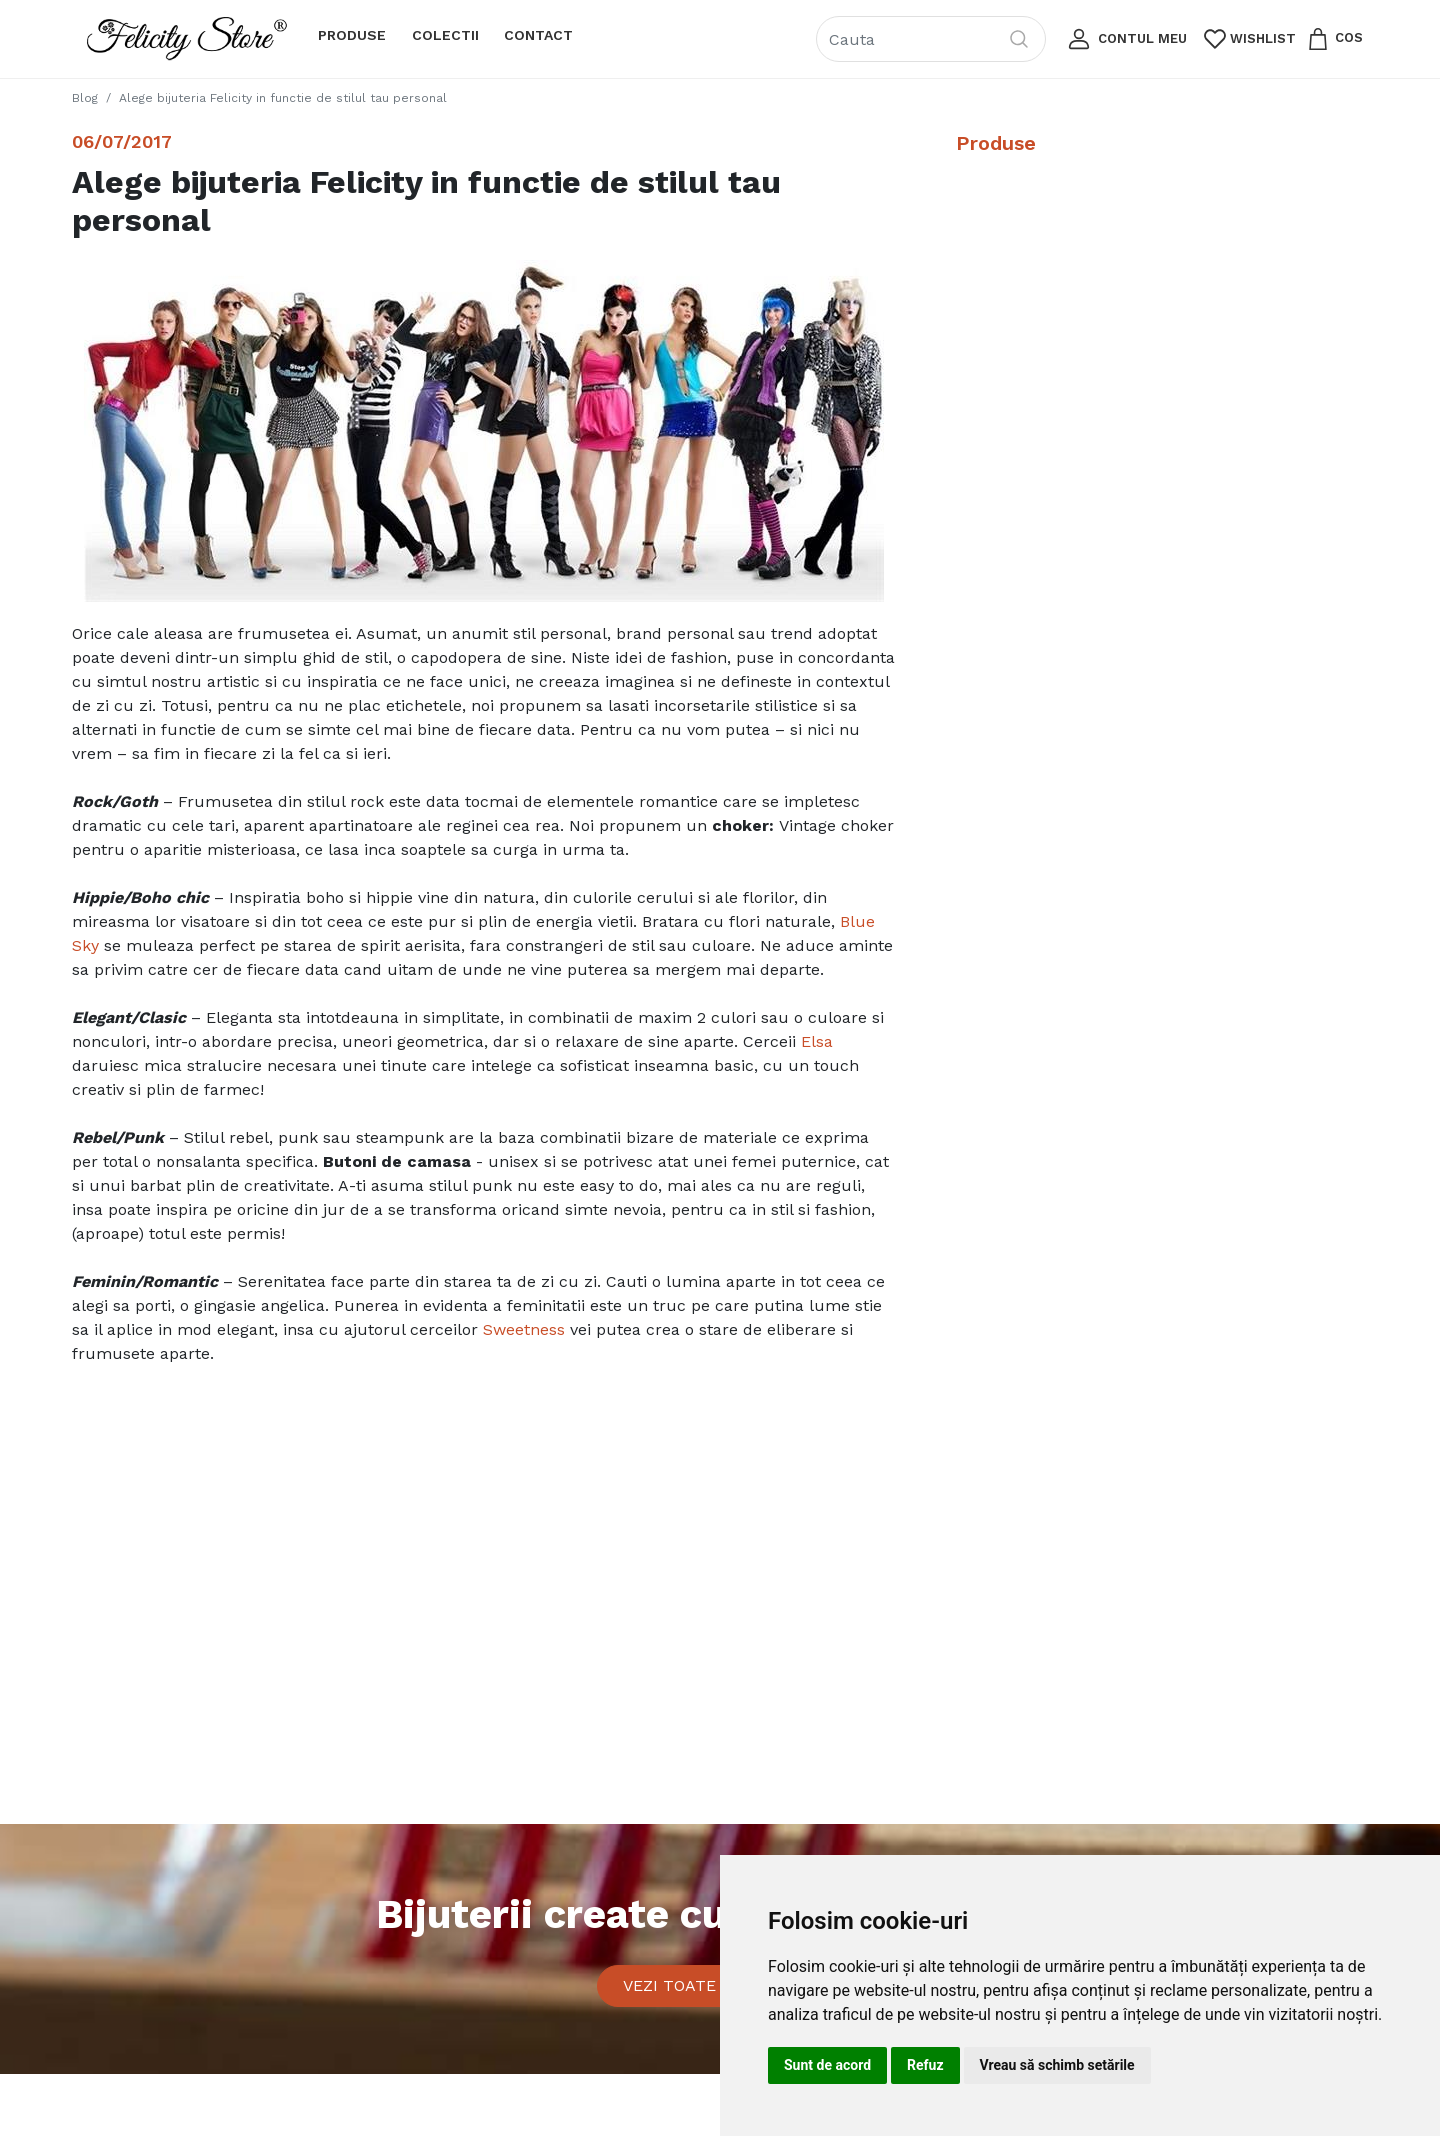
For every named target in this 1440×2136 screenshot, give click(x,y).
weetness (529, 1329)
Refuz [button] (925, 2065)
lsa (822, 1041)
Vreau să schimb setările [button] (1057, 2065)
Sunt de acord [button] (827, 2065)
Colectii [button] (445, 35)
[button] (1125, 39)
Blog (85, 98)
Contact (538, 35)
